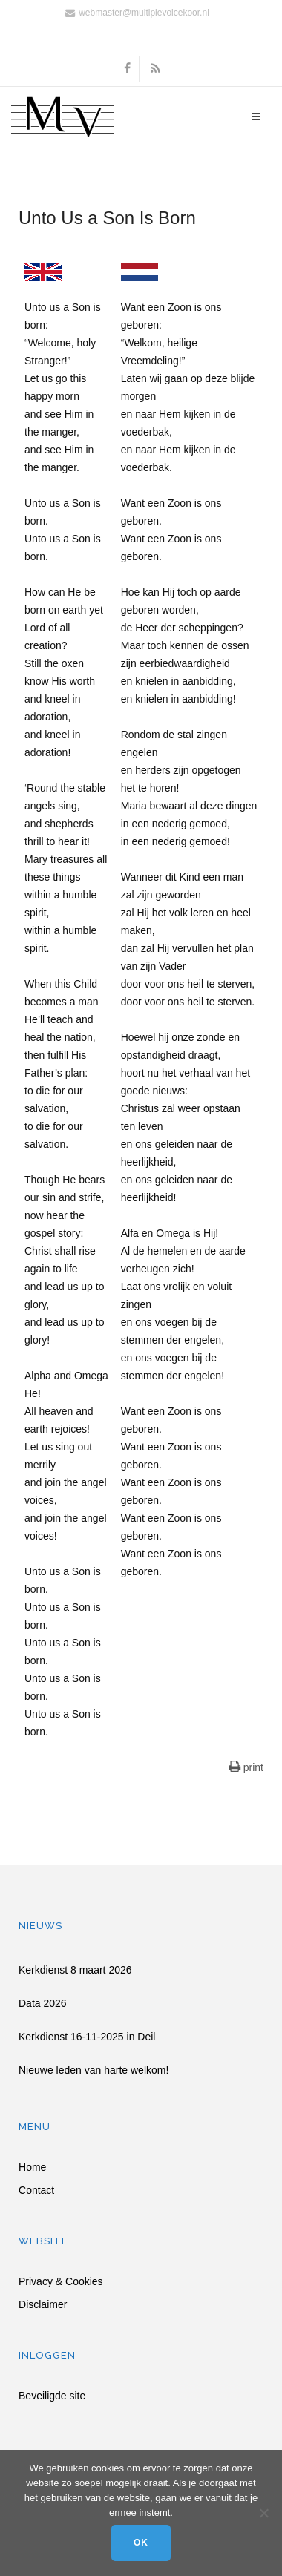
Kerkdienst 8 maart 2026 (75, 1970)
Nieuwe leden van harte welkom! (93, 2070)
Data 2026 (43, 2003)
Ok (141, 2542)
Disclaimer (43, 2304)
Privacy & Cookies (61, 2281)
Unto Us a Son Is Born (107, 218)
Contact (36, 2190)
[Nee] (263, 2513)
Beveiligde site (52, 2396)
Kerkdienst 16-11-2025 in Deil (87, 2037)
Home (32, 2167)
